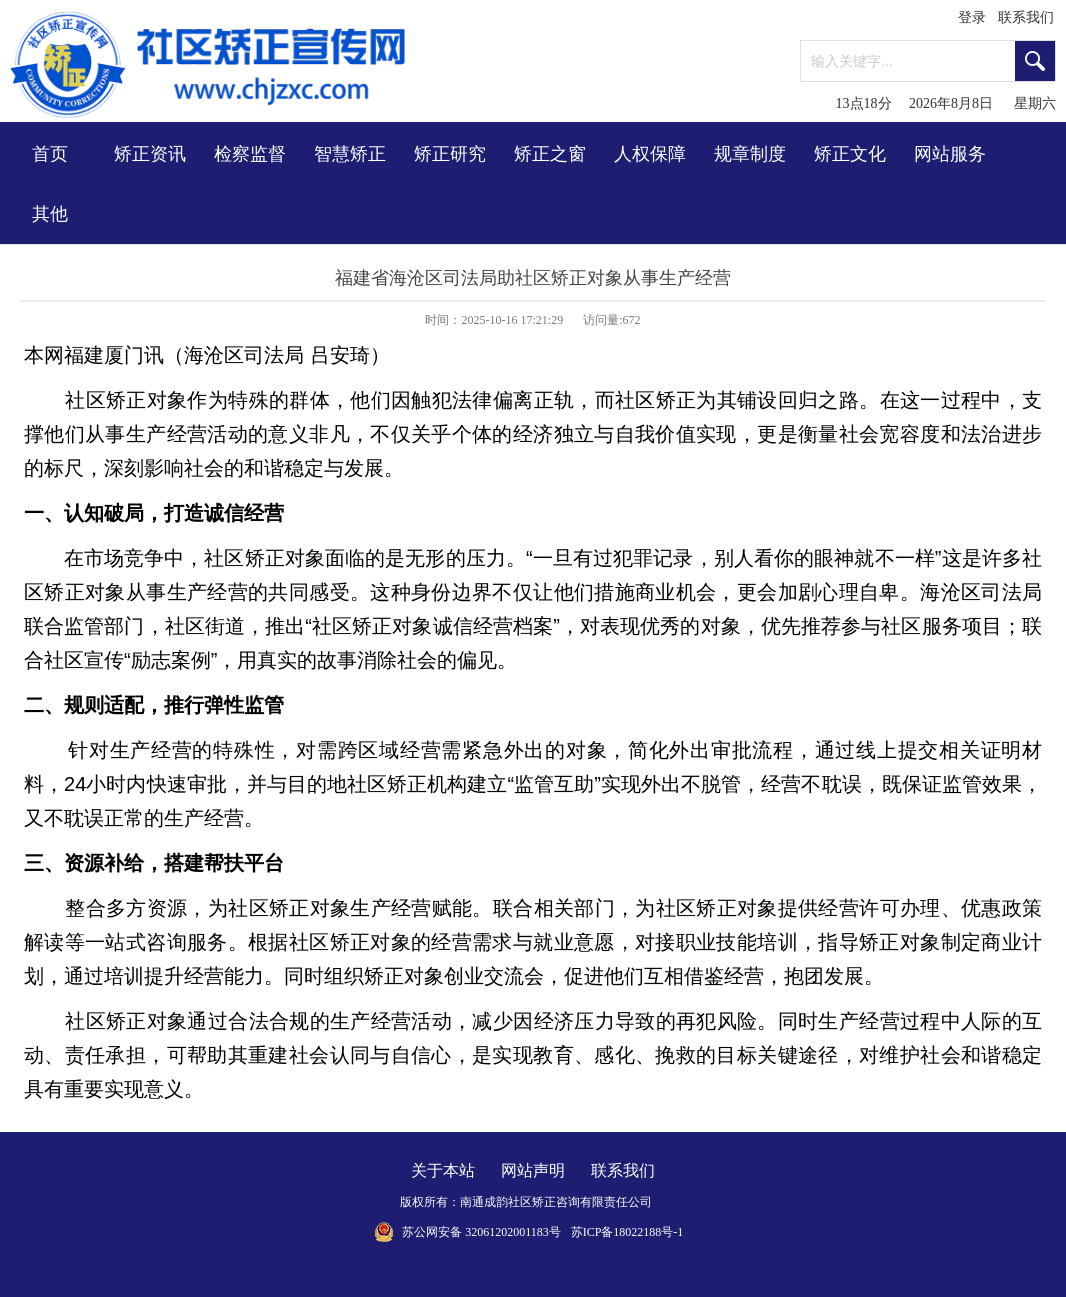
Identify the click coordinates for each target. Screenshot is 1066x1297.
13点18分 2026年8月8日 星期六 (946, 103)
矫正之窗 (550, 154)
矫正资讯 (150, 154)
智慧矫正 (350, 154)
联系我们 (1026, 17)
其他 (50, 214)
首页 (50, 154)
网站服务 (950, 154)
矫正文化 (850, 154)
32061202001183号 (513, 1232)
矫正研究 (450, 154)
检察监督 (250, 154)
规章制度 (750, 154)
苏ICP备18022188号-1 (627, 1232)
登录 (972, 17)
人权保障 (650, 154)
